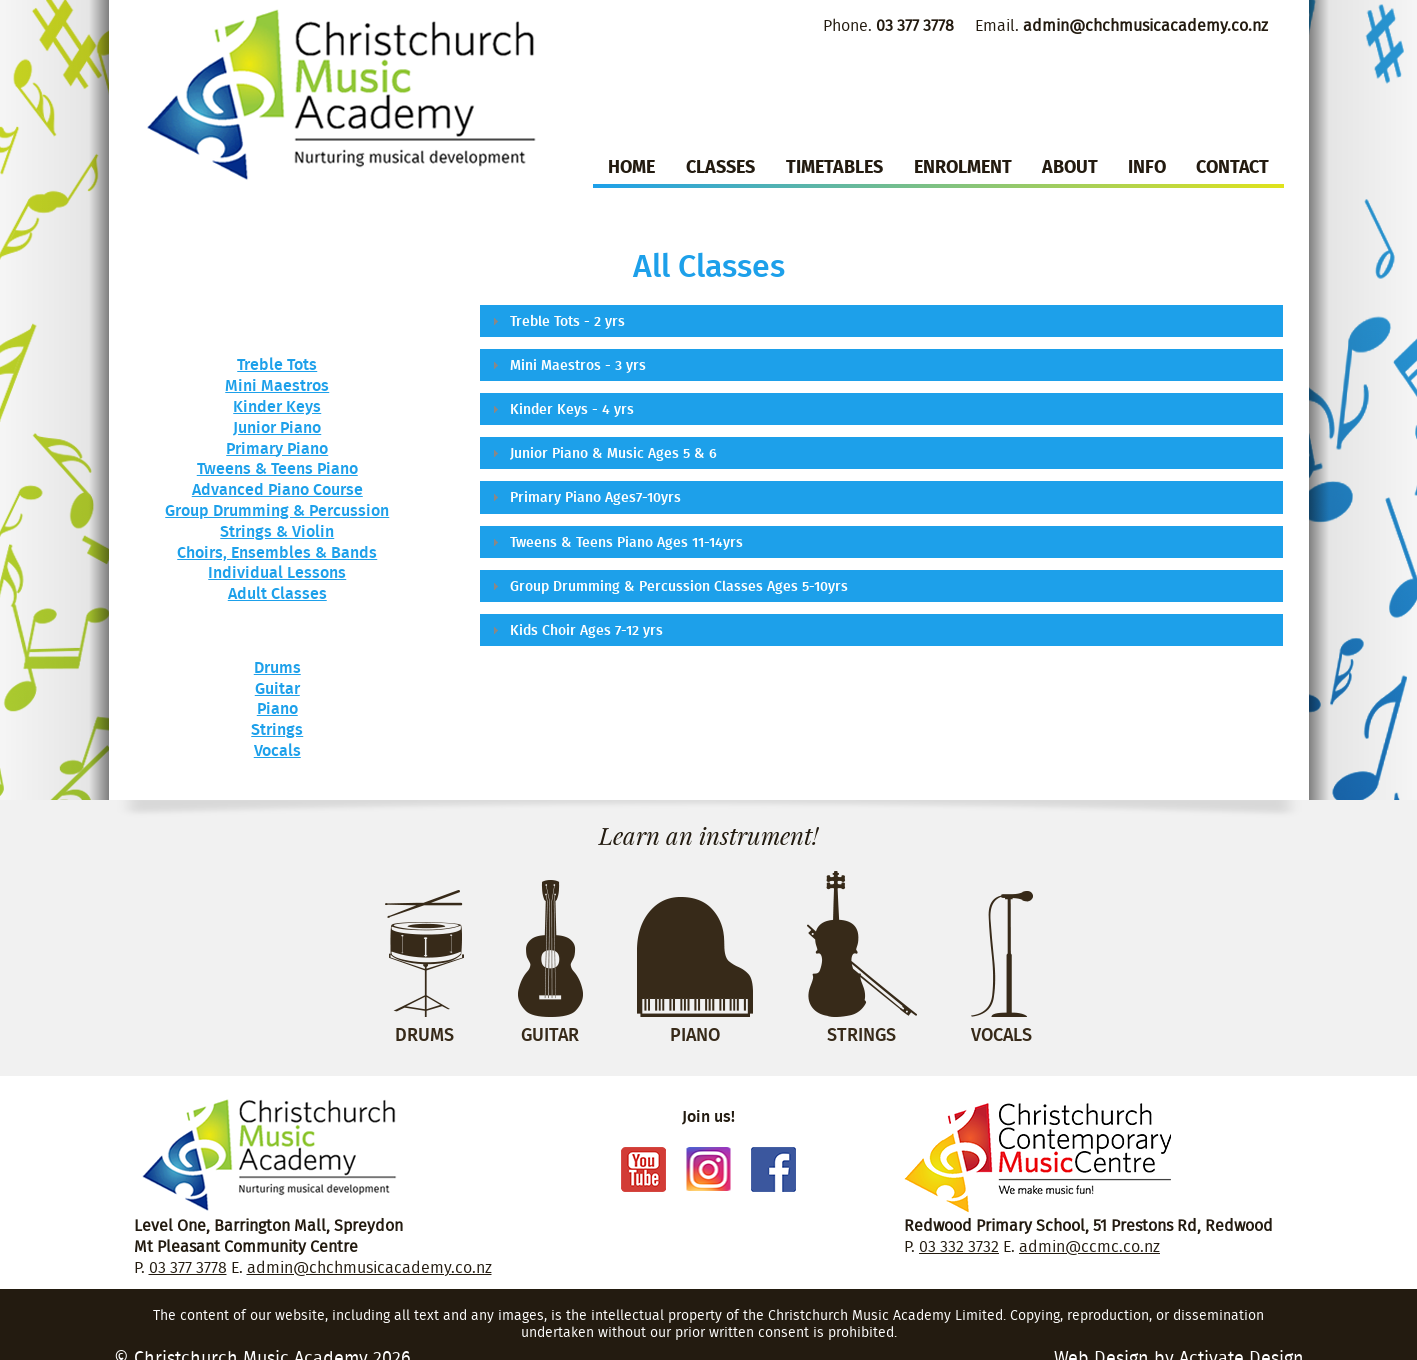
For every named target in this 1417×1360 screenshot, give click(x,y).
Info (1147, 166)
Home (631, 166)
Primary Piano (277, 448)
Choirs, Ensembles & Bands (277, 552)
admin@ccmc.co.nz (1089, 1246)
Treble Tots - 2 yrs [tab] (556, 320)
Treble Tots (277, 364)
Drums (277, 667)
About (1070, 166)
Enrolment (963, 166)
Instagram (708, 1169)
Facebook (773, 1169)
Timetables (834, 166)
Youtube (643, 1169)
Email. (1121, 25)
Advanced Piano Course (277, 489)
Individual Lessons (277, 572)
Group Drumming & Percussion (277, 510)
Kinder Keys (277, 406)
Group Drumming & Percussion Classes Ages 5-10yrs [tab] (668, 585)
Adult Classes (277, 593)
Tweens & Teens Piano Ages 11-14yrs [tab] (615, 541)
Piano (277, 708)
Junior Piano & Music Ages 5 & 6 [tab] (602, 452)
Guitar (277, 688)
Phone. (888, 25)
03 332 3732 (959, 1246)
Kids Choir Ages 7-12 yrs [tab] (575, 629)
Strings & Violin (277, 531)
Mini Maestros (277, 385)
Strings (277, 729)
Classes (720, 166)
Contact (1232, 166)
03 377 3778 (188, 1267)
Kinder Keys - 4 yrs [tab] (561, 408)
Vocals (277, 750)
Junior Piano (277, 427)
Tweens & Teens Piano (277, 468)
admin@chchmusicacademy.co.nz (369, 1267)
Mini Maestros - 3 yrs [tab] (567, 364)
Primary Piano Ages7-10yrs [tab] (584, 496)
